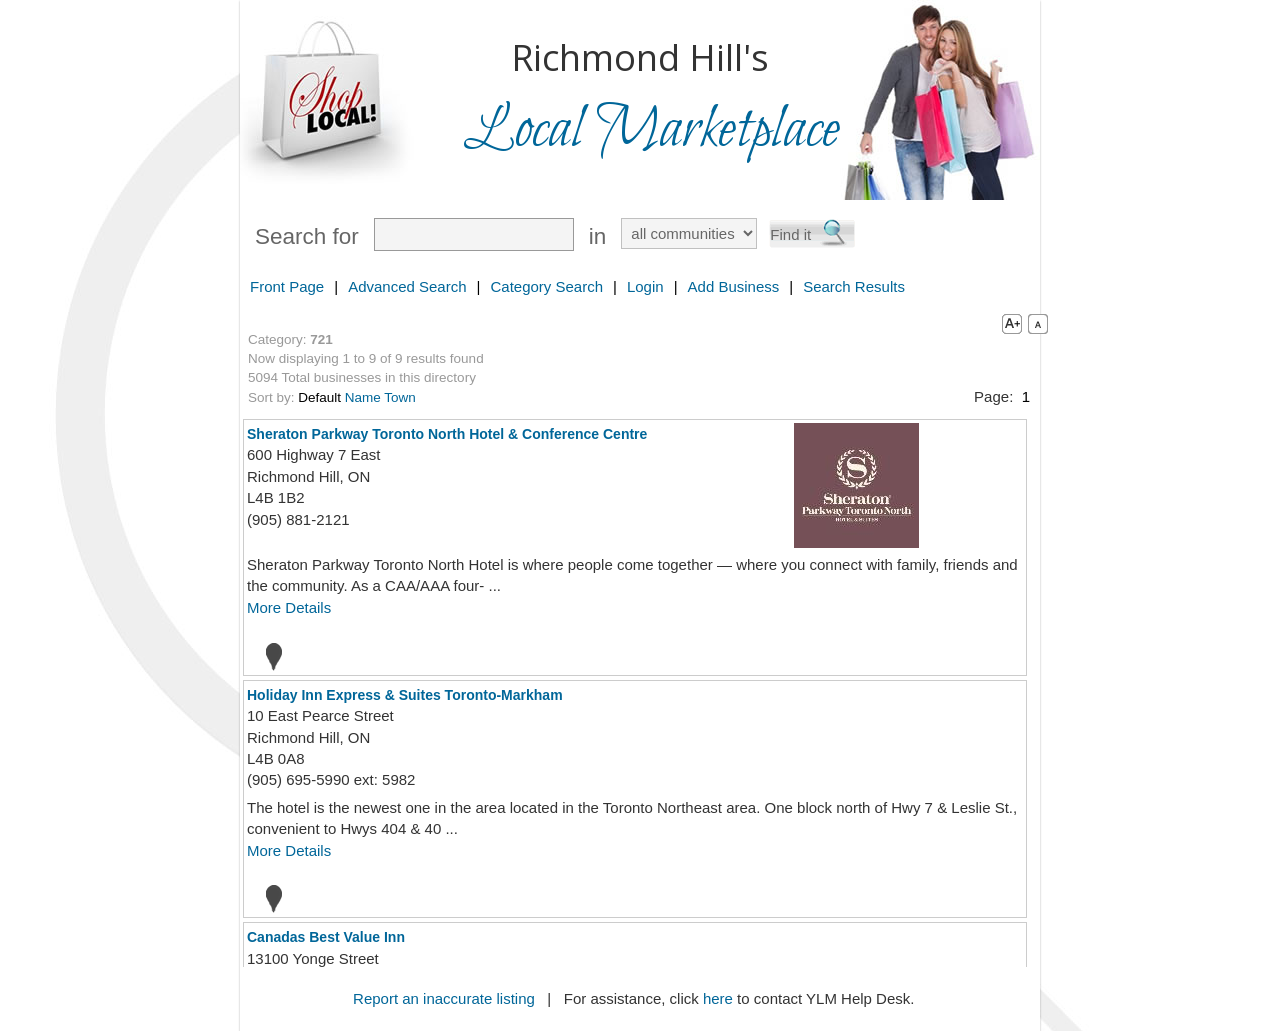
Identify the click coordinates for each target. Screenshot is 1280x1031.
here (718, 998)
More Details (289, 607)
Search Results (854, 286)
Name (363, 397)
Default (319, 397)
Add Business (734, 286)
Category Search (546, 286)
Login (645, 286)
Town (400, 397)
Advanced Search (407, 286)
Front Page (287, 286)
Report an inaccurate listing (444, 998)
